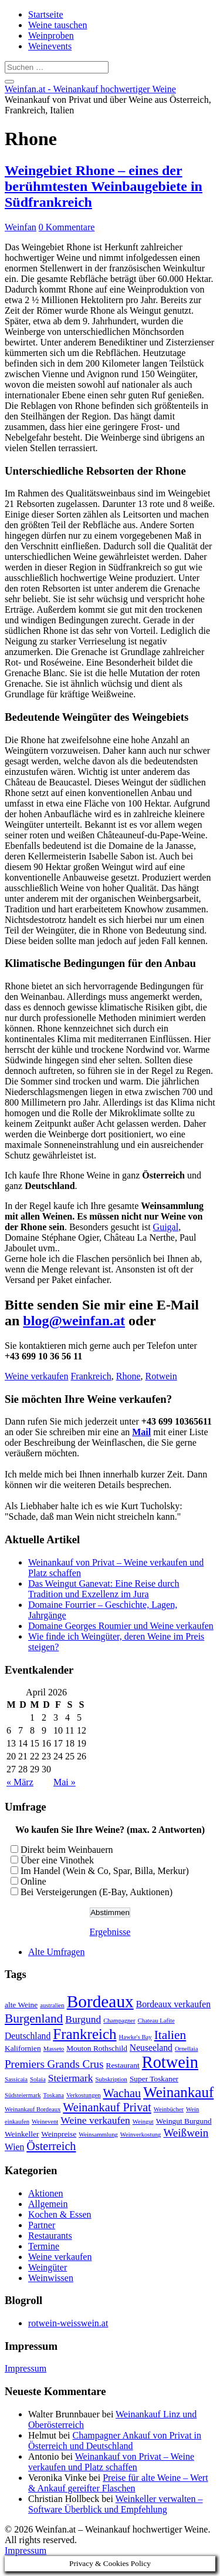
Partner (41, 2225)
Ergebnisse (110, 1932)
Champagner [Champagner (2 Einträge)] (119, 2020)
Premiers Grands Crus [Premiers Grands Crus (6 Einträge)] (54, 2064)
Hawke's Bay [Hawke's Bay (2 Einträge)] (135, 2037)
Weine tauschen (57, 25)
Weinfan (20, 227)
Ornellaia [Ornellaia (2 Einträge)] (186, 2049)
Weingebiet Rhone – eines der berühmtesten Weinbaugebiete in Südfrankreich (103, 186)
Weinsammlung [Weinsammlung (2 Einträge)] (98, 2134)
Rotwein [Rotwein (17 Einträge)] (170, 2062)
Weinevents (50, 46)
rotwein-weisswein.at (68, 2323)
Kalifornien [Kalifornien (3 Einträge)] (23, 2048)
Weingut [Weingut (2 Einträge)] (143, 2121)
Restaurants (50, 2236)
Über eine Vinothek (57, 1860)
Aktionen (45, 2193)
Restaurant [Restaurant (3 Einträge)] (123, 2065)
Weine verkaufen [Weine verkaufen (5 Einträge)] (95, 2120)
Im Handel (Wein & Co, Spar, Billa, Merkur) (105, 1871)
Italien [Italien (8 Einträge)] (170, 2035)
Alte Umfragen (56, 1952)
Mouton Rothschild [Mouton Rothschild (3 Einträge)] (96, 2048)
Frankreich (90, 1376)
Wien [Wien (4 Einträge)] (14, 2147)
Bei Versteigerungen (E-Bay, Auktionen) (96, 1892)
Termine (43, 2246)
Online (33, 1881)
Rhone (128, 1376)
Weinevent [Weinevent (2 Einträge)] (45, 2121)
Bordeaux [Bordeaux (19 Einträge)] (100, 2001)
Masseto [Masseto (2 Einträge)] (54, 2049)
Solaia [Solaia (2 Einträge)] (38, 2079)
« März (19, 1782)
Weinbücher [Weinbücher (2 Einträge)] (169, 2109)
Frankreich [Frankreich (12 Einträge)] (84, 2034)
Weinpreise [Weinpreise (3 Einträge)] (58, 2134)
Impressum (25, 2368)
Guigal (166, 1227)
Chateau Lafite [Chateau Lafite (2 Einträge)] (156, 2020)
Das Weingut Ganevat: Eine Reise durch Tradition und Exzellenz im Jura (103, 1588)
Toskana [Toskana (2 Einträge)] (53, 2095)
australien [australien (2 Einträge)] (52, 2005)
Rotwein (161, 1376)
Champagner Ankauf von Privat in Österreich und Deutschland (114, 2440)
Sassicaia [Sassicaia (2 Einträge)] (16, 2079)
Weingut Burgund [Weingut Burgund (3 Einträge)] (184, 2121)
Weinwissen (50, 2278)
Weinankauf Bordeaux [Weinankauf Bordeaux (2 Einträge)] (32, 2109)
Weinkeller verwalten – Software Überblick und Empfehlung (115, 2504)
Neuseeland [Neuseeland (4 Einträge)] (151, 2048)
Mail (141, 1432)
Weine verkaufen (36, 1376)
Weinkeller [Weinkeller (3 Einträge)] (22, 2134)
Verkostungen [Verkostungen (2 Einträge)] (83, 2095)
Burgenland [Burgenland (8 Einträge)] (34, 2018)
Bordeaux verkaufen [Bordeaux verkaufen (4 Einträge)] (173, 2004)
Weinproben (51, 36)
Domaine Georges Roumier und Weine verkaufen (121, 1626)
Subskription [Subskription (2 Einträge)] (111, 2079)
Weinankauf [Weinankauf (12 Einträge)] (178, 2092)
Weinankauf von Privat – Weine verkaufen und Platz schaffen (111, 2461)
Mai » (64, 1782)
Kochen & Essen (60, 2214)
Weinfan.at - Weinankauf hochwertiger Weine (90, 89)
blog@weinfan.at (74, 1320)
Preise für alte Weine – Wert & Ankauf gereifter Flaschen (118, 2483)
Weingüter (47, 2267)
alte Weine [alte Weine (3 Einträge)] (21, 2004)
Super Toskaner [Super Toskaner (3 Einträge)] (154, 2078)
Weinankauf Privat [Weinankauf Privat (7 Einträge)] (107, 2107)
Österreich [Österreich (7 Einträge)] (51, 2146)
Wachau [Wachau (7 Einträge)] (122, 2093)
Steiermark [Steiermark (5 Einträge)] (70, 2078)
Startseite (45, 14)
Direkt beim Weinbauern (67, 1850)
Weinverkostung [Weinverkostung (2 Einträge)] (140, 2134)
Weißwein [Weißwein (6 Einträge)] (185, 2133)
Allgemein (48, 2204)
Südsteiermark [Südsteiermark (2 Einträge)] (23, 2095)
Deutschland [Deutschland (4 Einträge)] (27, 2036)
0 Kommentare (67, 227)
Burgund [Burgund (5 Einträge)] (83, 2019)
